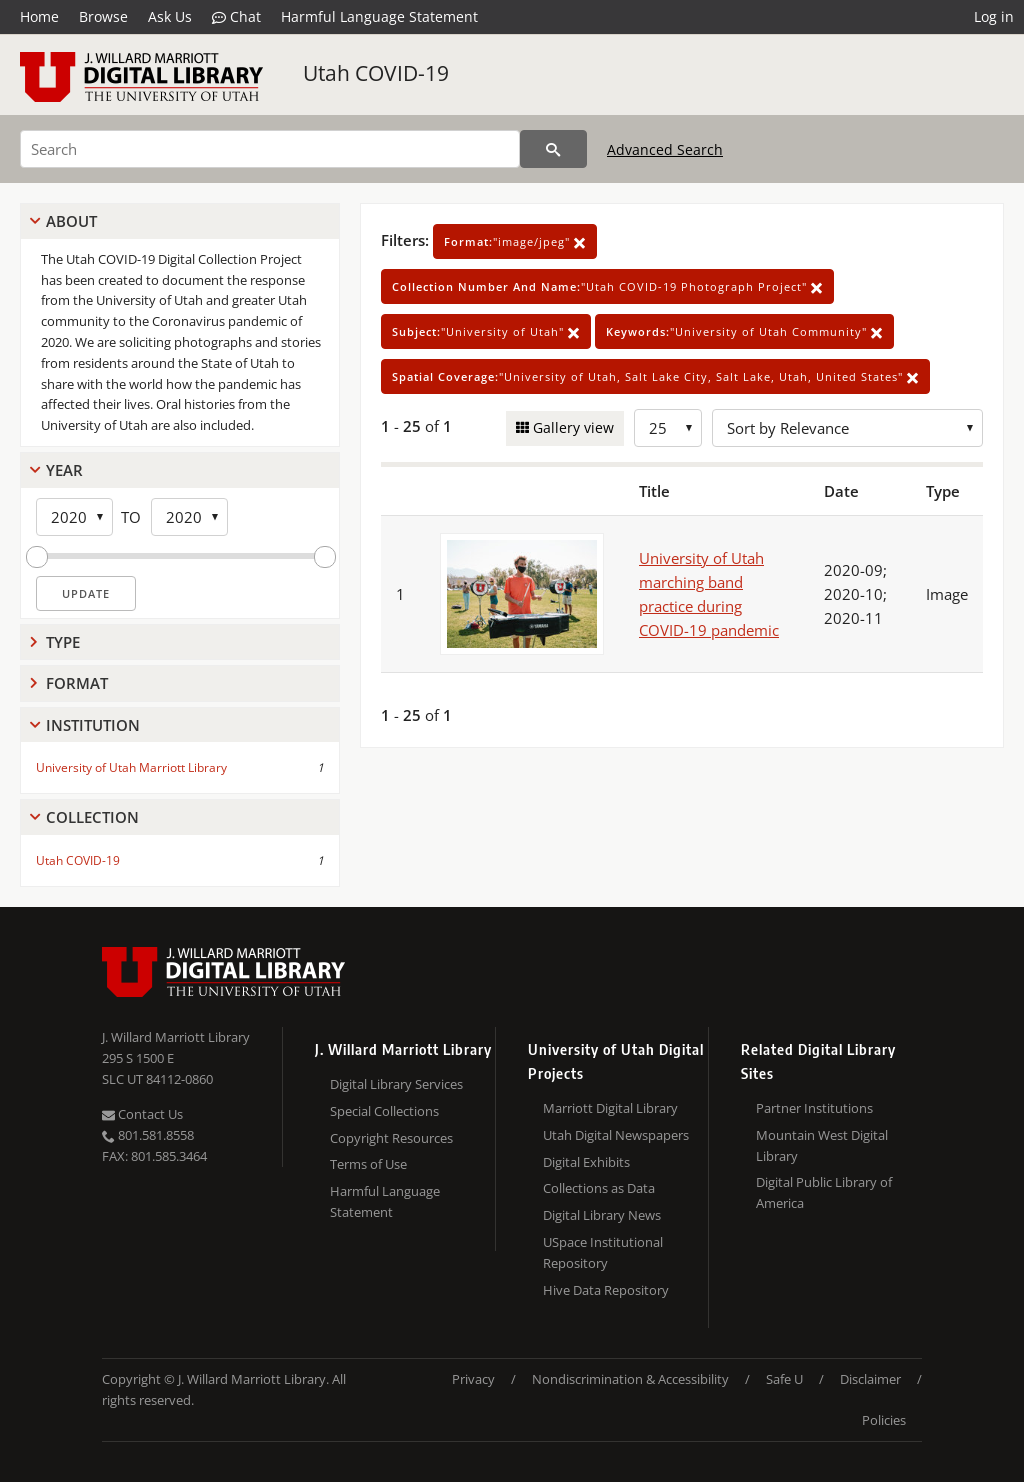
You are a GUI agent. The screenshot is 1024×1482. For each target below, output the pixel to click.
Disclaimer (870, 1379)
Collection (92, 817)
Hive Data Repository (606, 1290)
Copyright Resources (391, 1138)
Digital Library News (602, 1215)
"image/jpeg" (515, 241)
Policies (884, 1420)
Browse (103, 16)
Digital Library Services (396, 1084)
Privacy (473, 1379)
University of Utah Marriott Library (131, 767)
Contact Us (142, 1114)
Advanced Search (665, 149)
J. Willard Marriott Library (176, 1037)
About (71, 221)
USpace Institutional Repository (603, 1252)
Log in (994, 16)
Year (64, 470)
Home (39, 16)
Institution (93, 725)
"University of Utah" (486, 331)
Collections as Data (599, 1188)
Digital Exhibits (586, 1162)
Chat (236, 17)
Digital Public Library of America (824, 1192)
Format (77, 683)
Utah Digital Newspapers (616, 1135)
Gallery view (571, 427)
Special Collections (384, 1111)
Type (63, 642)
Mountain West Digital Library (822, 1145)
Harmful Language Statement (379, 16)
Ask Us (170, 16)
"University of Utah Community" (744, 331)
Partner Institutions (814, 1108)
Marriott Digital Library (610, 1108)
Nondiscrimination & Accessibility (630, 1379)
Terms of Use (368, 1164)
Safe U (784, 1379)
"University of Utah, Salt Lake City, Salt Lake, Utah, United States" (655, 376)
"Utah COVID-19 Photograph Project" (607, 286)
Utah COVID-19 (376, 73)
